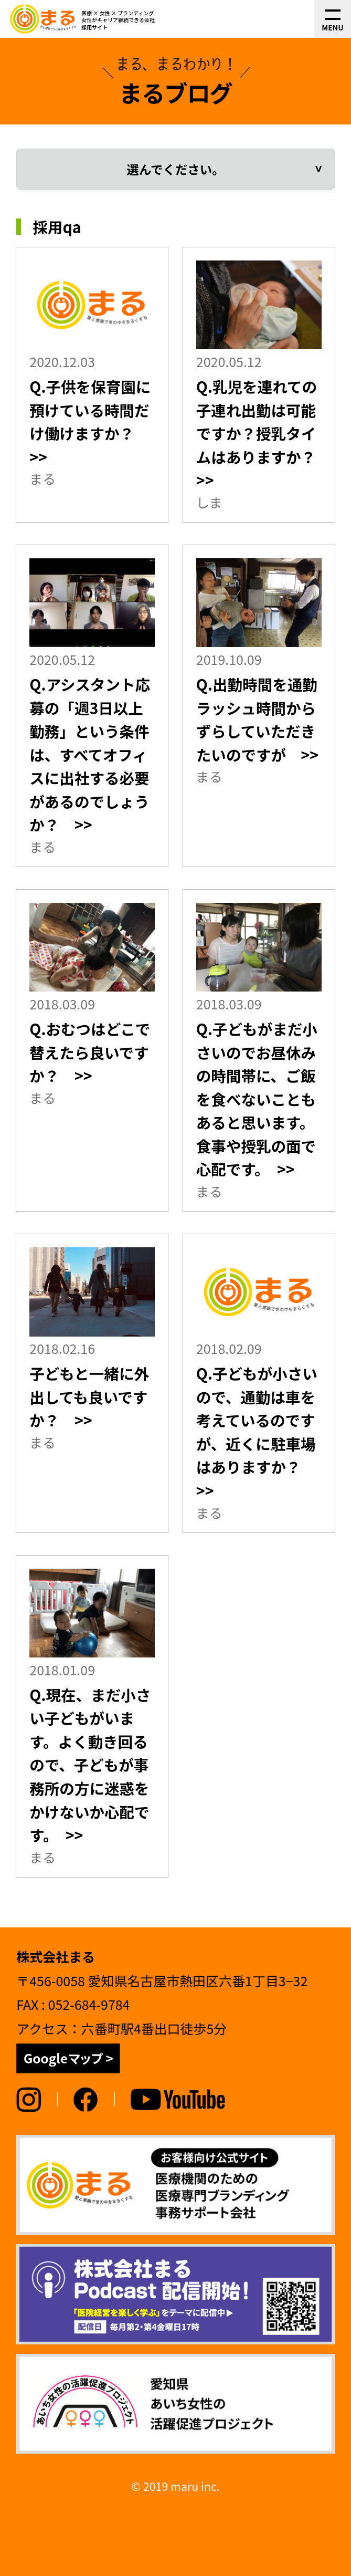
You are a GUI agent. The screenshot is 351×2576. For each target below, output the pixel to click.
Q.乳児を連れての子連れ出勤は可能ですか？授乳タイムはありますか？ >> (263, 433)
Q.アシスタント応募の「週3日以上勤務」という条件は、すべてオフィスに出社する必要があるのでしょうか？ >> (89, 754)
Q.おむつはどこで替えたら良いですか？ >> (89, 1052)
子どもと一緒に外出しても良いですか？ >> (89, 1396)
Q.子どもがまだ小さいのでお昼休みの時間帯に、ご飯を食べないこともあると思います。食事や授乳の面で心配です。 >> (256, 1099)
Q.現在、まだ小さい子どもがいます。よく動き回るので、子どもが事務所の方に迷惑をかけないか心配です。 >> (90, 1764)
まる (42, 478)
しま (209, 502)
